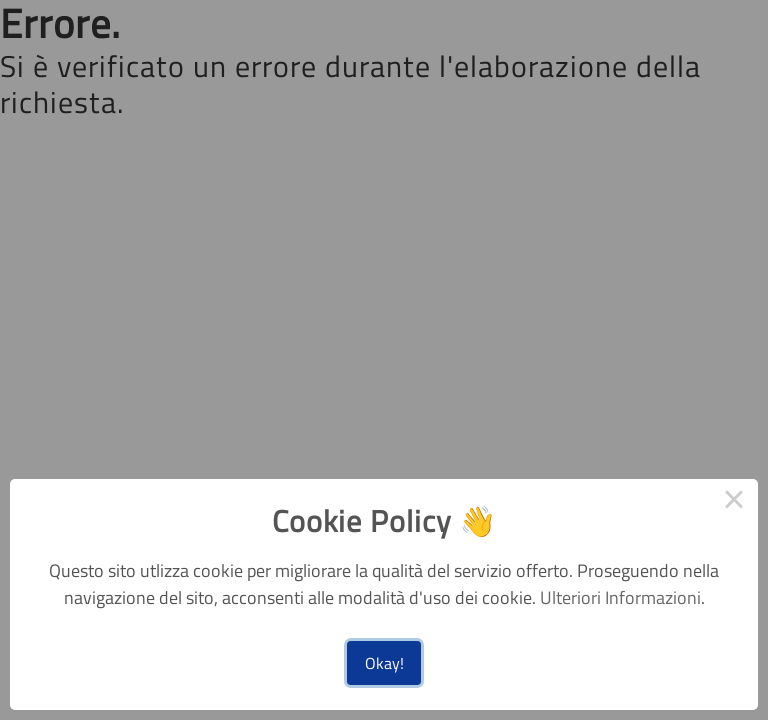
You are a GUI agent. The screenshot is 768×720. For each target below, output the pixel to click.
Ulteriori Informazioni (620, 597)
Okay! (384, 663)
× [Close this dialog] (734, 503)
